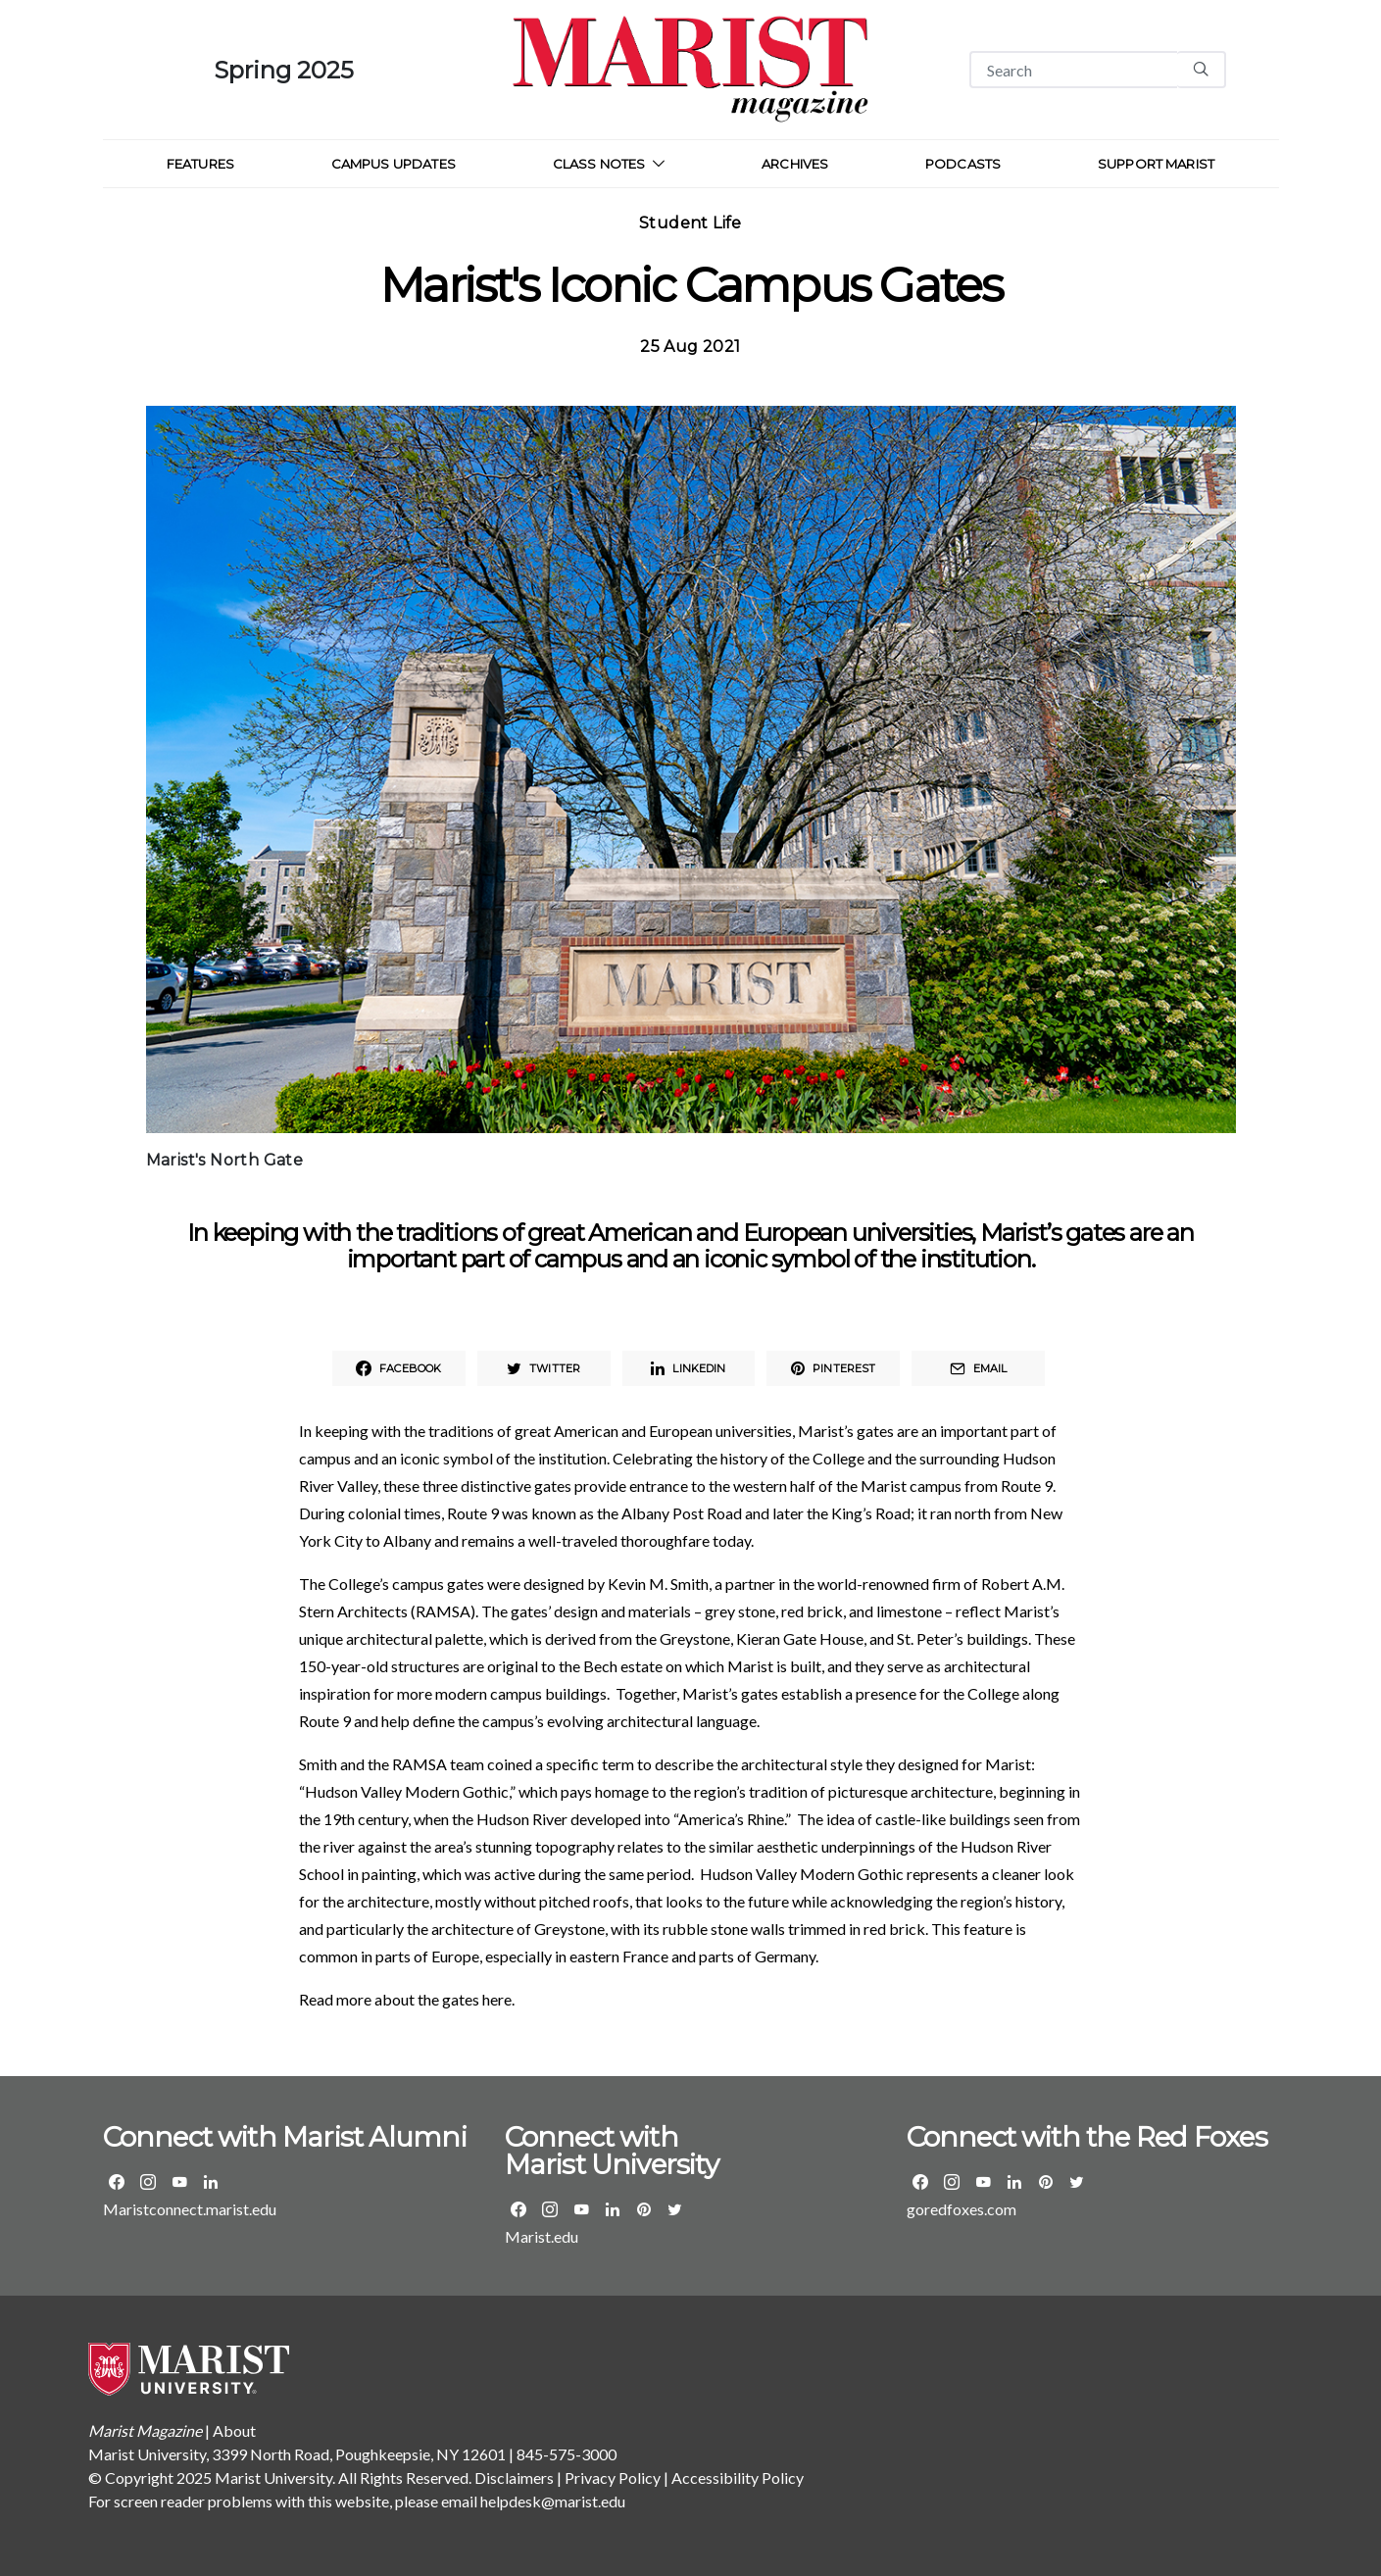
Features (200, 164)
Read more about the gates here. (407, 1999)
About (234, 2430)
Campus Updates (393, 164)
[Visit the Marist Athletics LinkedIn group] (1014, 2182)
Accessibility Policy (737, 2477)
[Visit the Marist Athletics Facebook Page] (920, 2182)
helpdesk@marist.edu (552, 2501)
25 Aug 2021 (690, 346)
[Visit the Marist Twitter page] (675, 2209)
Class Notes (599, 164)
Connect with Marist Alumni (285, 2137)
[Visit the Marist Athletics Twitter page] (1077, 2182)
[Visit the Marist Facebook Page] (518, 2209)
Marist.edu (541, 2236)
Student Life (690, 223)
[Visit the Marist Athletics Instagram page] (951, 2182)
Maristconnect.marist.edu (189, 2209)
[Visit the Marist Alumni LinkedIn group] (210, 2182)
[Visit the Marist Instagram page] (550, 2209)
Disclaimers (514, 2477)
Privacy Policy (613, 2477)
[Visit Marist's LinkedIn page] (612, 2209)
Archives (795, 164)
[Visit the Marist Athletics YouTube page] (983, 2182)
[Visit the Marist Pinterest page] (644, 2209)
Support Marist (1156, 164)
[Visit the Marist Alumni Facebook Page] (116, 2182)
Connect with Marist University (611, 2150)
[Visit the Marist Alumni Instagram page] (148, 2182)
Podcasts (963, 164)
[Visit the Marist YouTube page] (581, 2209)
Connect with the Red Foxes (1087, 2137)
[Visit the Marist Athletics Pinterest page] (1046, 2182)
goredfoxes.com (961, 2209)
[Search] (1073, 69)
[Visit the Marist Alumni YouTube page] (179, 2182)
